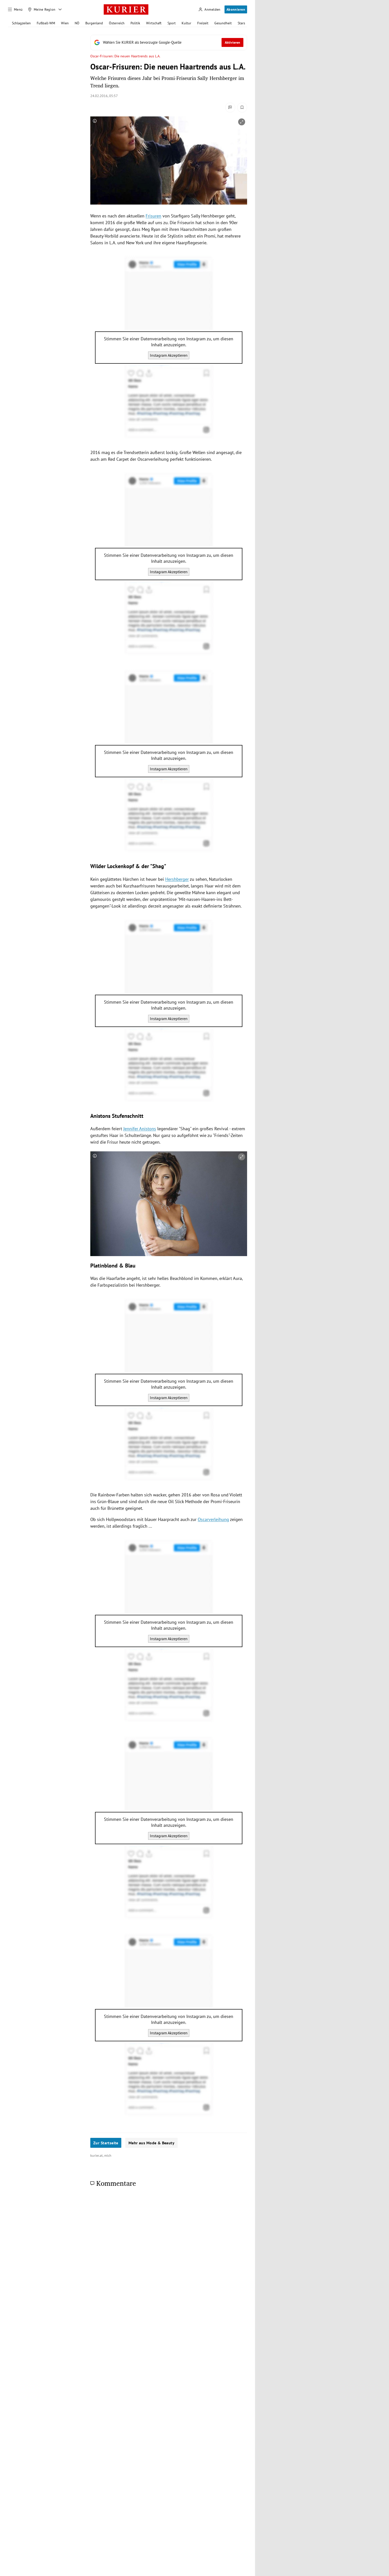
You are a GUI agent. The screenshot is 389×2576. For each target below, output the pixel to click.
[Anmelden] (209, 9)
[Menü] (15, 9)
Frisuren (153, 216)
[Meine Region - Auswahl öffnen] (60, 9)
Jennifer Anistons (139, 1128)
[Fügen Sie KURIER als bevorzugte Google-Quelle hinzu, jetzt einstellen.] (168, 42)
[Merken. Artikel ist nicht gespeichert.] (242, 107)
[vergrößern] (241, 121)
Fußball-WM (46, 23)
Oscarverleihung (213, 1519)
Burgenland (94, 23)
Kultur (186, 23)
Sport (171, 23)
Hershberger (177, 879)
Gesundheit (223, 23)
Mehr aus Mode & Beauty (151, 2142)
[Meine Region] (42, 9)
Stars (241, 23)
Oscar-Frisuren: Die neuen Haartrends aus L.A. (125, 56)
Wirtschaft (154, 23)
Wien (65, 23)
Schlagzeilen (21, 23)
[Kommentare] (230, 107)
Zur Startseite (105, 2142)
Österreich (117, 23)
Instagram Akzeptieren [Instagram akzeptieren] (169, 355)
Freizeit (202, 23)
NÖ (77, 23)
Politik (135, 23)
